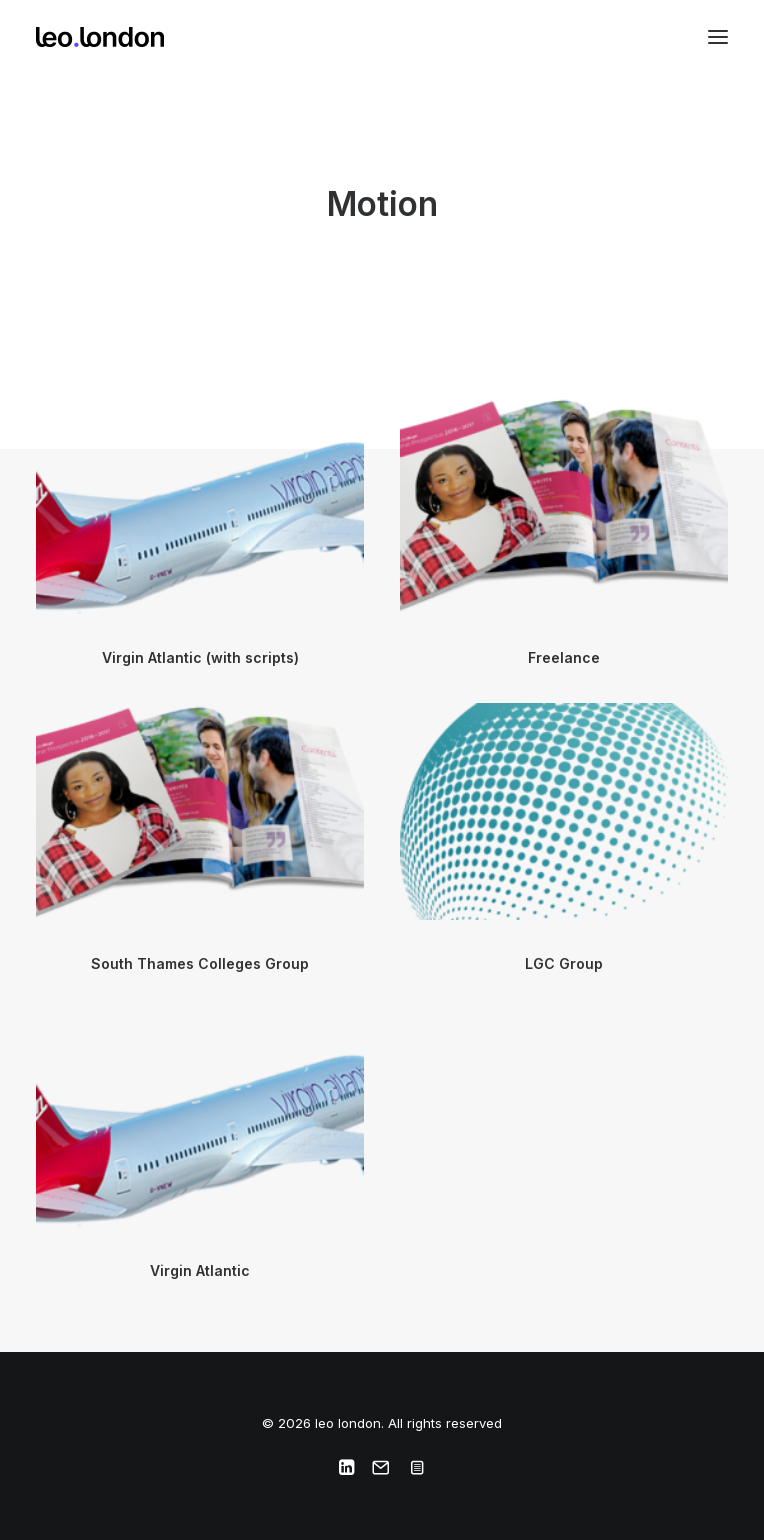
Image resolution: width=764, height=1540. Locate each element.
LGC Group (564, 963)
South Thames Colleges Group (200, 963)
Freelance (564, 657)
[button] (718, 37)
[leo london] (100, 37)
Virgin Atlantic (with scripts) (200, 657)
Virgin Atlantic (200, 1270)
